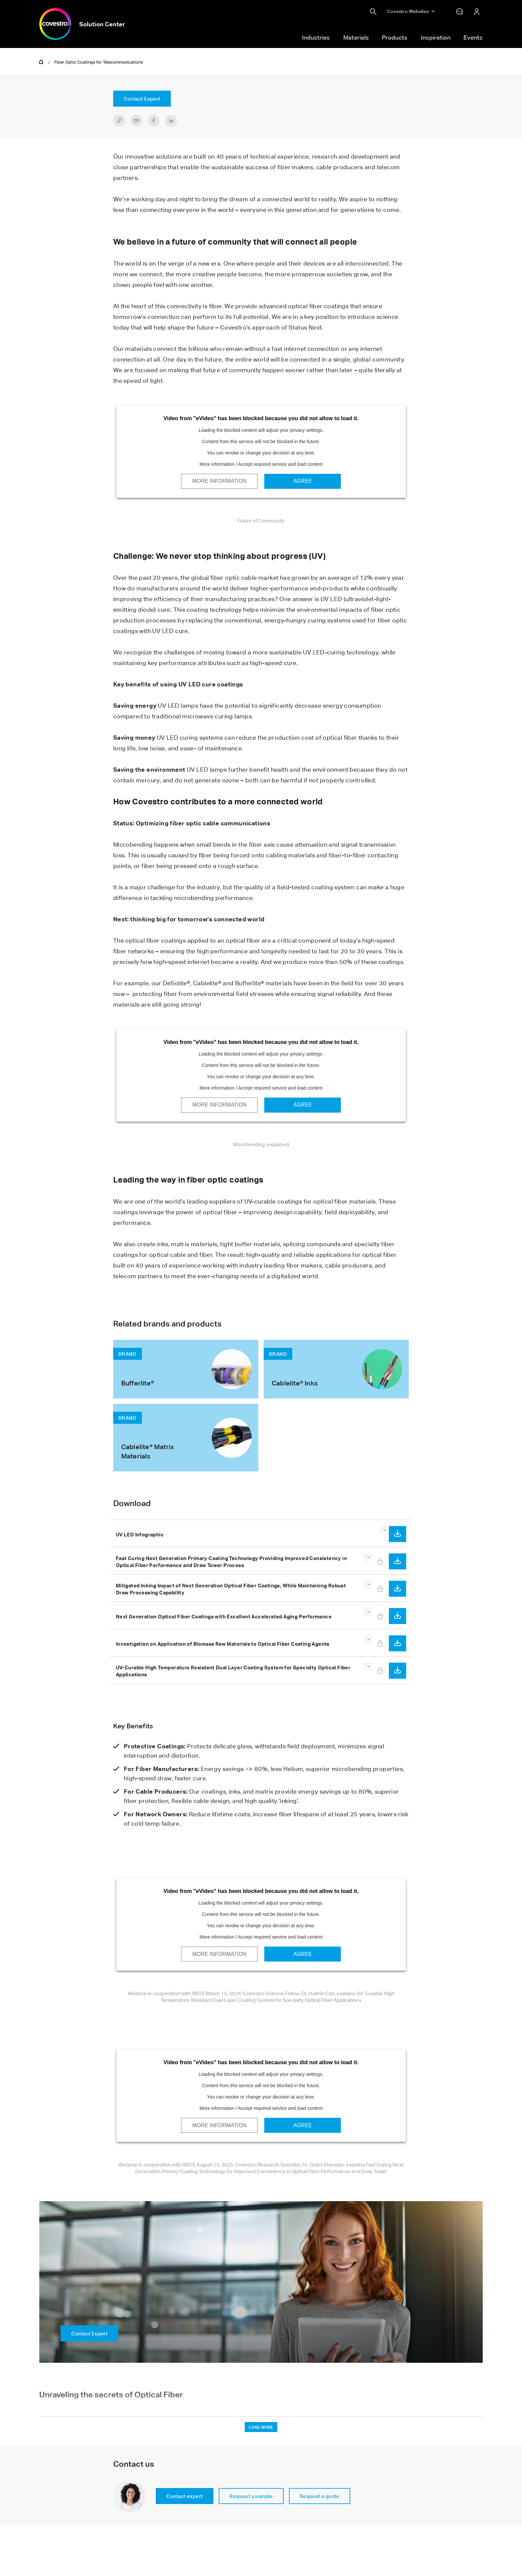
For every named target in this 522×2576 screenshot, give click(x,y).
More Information (219, 481)
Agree (302, 481)
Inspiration (435, 37)
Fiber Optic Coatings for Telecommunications (98, 62)
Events (473, 37)
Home (41, 61)
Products (394, 37)
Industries (316, 37)
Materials (356, 37)
